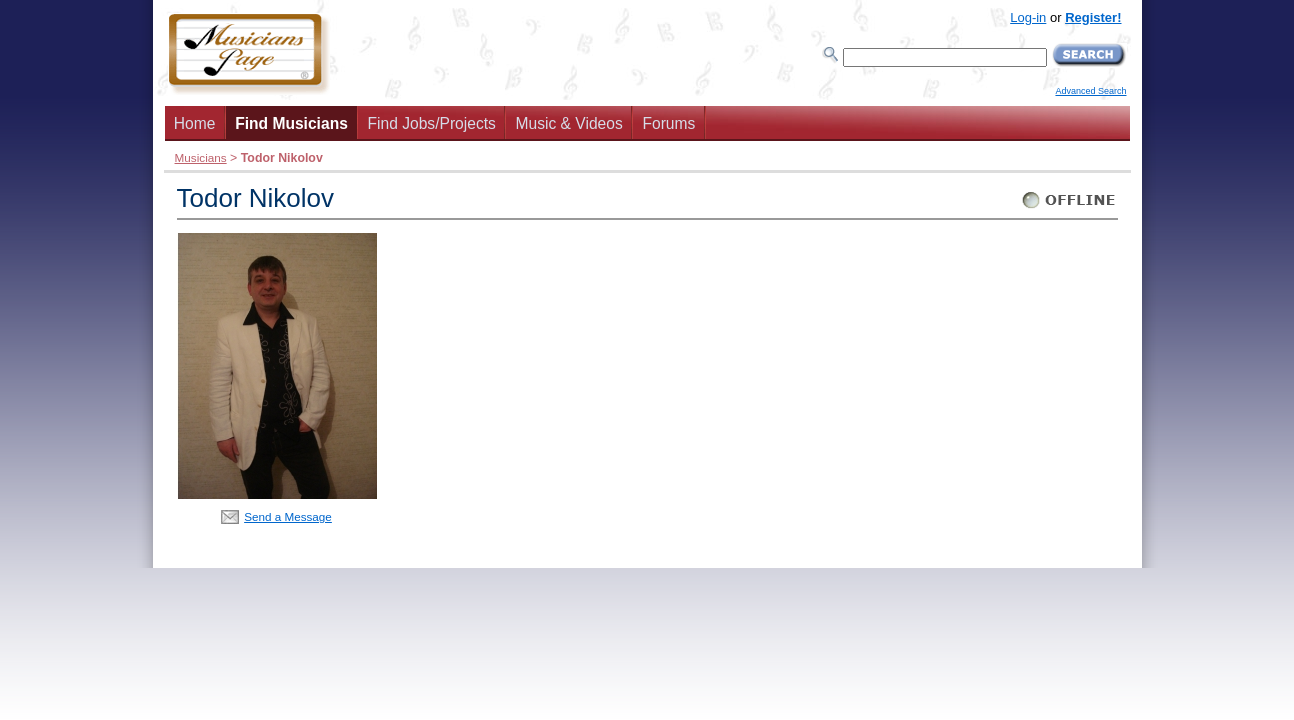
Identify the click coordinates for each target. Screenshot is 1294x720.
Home (195, 123)
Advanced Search (1090, 91)
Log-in (1028, 17)
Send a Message (288, 516)
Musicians (201, 157)
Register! (1093, 17)
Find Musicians (291, 123)
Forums (668, 123)
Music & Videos (569, 123)
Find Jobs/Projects (432, 123)
